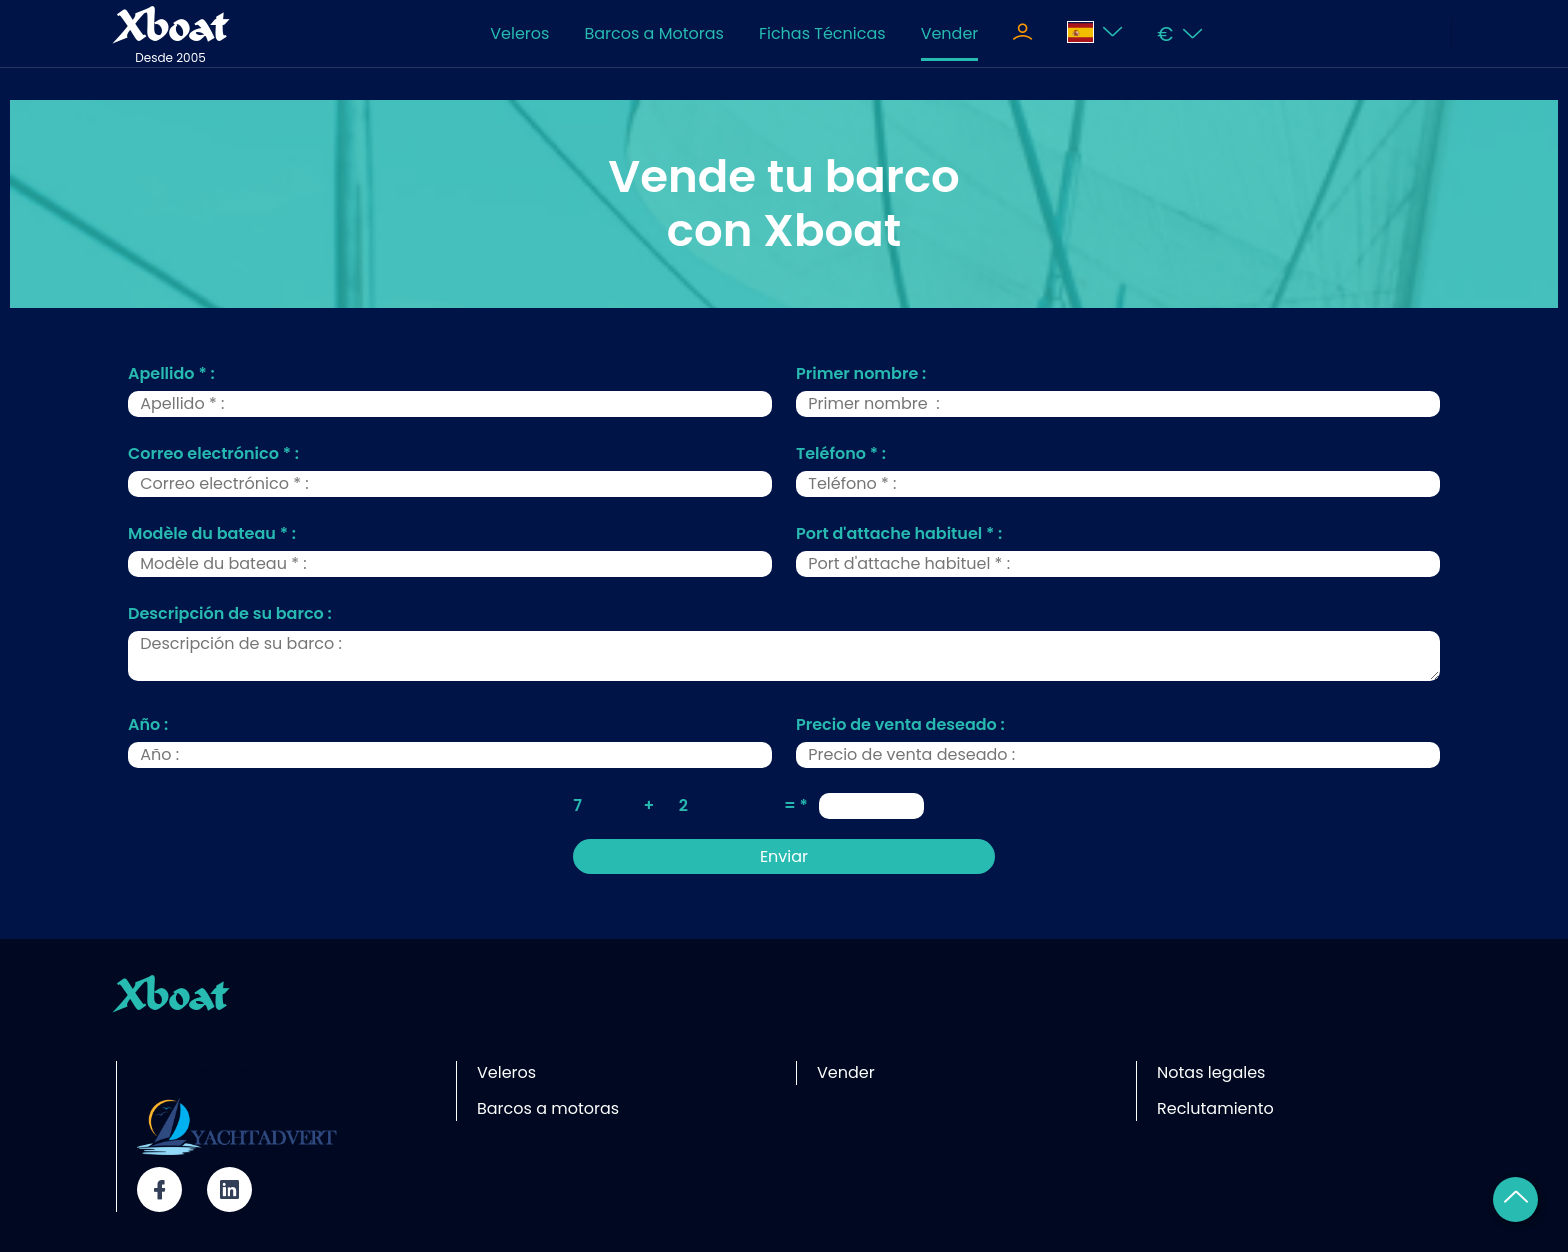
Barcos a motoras (548, 1108)
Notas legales (1211, 1072)
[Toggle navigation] (1022, 34)
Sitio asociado (193, 1072)
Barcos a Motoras (653, 33)
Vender (950, 33)
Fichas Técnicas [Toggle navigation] (822, 33)
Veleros (519, 33)
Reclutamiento (1215, 1108)
